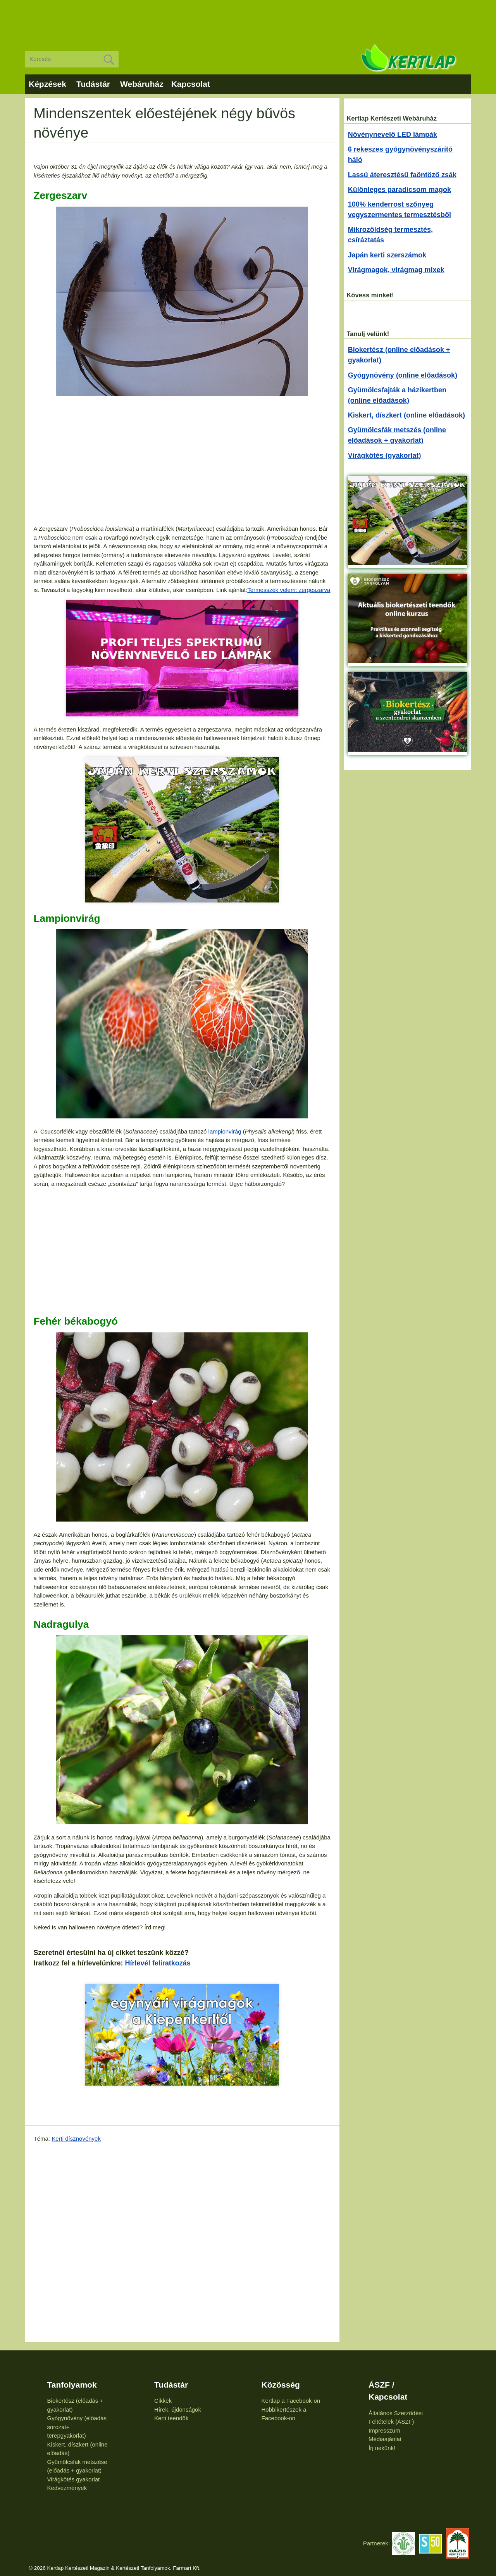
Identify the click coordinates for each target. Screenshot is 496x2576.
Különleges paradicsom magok (399, 189)
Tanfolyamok (72, 2384)
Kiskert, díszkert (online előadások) (406, 415)
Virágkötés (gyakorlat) (384, 455)
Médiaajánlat (385, 2439)
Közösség (281, 2384)
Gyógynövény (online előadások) (402, 375)
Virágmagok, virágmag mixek (396, 270)
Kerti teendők (171, 2418)
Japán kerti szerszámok (387, 255)
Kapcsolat (190, 83)
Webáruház (142, 83)
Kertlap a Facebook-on (291, 2400)
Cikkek (163, 2400)
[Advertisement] (248, 19)
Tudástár (93, 83)
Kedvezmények (67, 2488)
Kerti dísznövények (76, 2138)
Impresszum (384, 2430)
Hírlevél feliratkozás (158, 1963)
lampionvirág (224, 1131)
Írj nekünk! (382, 2448)
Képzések (47, 83)
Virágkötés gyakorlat (73, 2479)
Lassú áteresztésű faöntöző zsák (402, 175)
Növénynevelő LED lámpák (392, 134)
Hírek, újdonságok (177, 2409)
